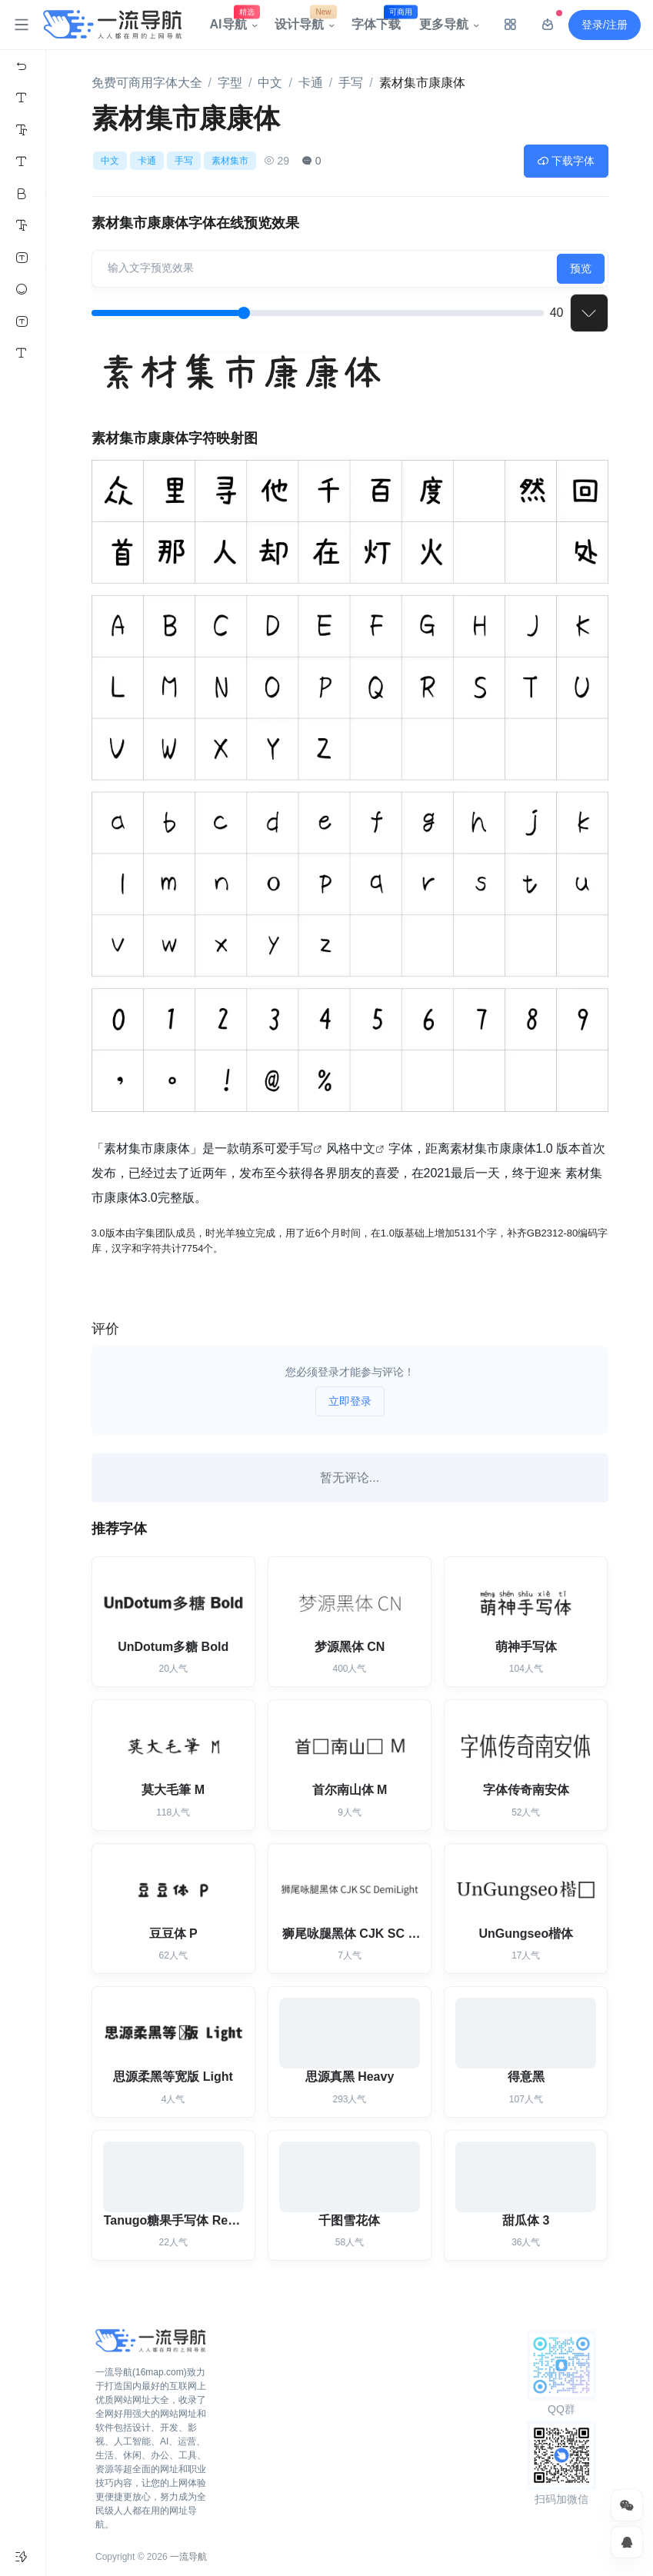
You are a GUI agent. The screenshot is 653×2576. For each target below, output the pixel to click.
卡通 (310, 82)
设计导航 (304, 21)
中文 (270, 82)
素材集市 (230, 160)
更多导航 (443, 24)
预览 (580, 268)
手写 (350, 82)
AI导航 (233, 21)
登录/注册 (604, 24)
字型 (230, 82)
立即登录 (349, 1401)
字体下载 (380, 21)
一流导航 (188, 2556)
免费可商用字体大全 (147, 82)
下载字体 (566, 161)
